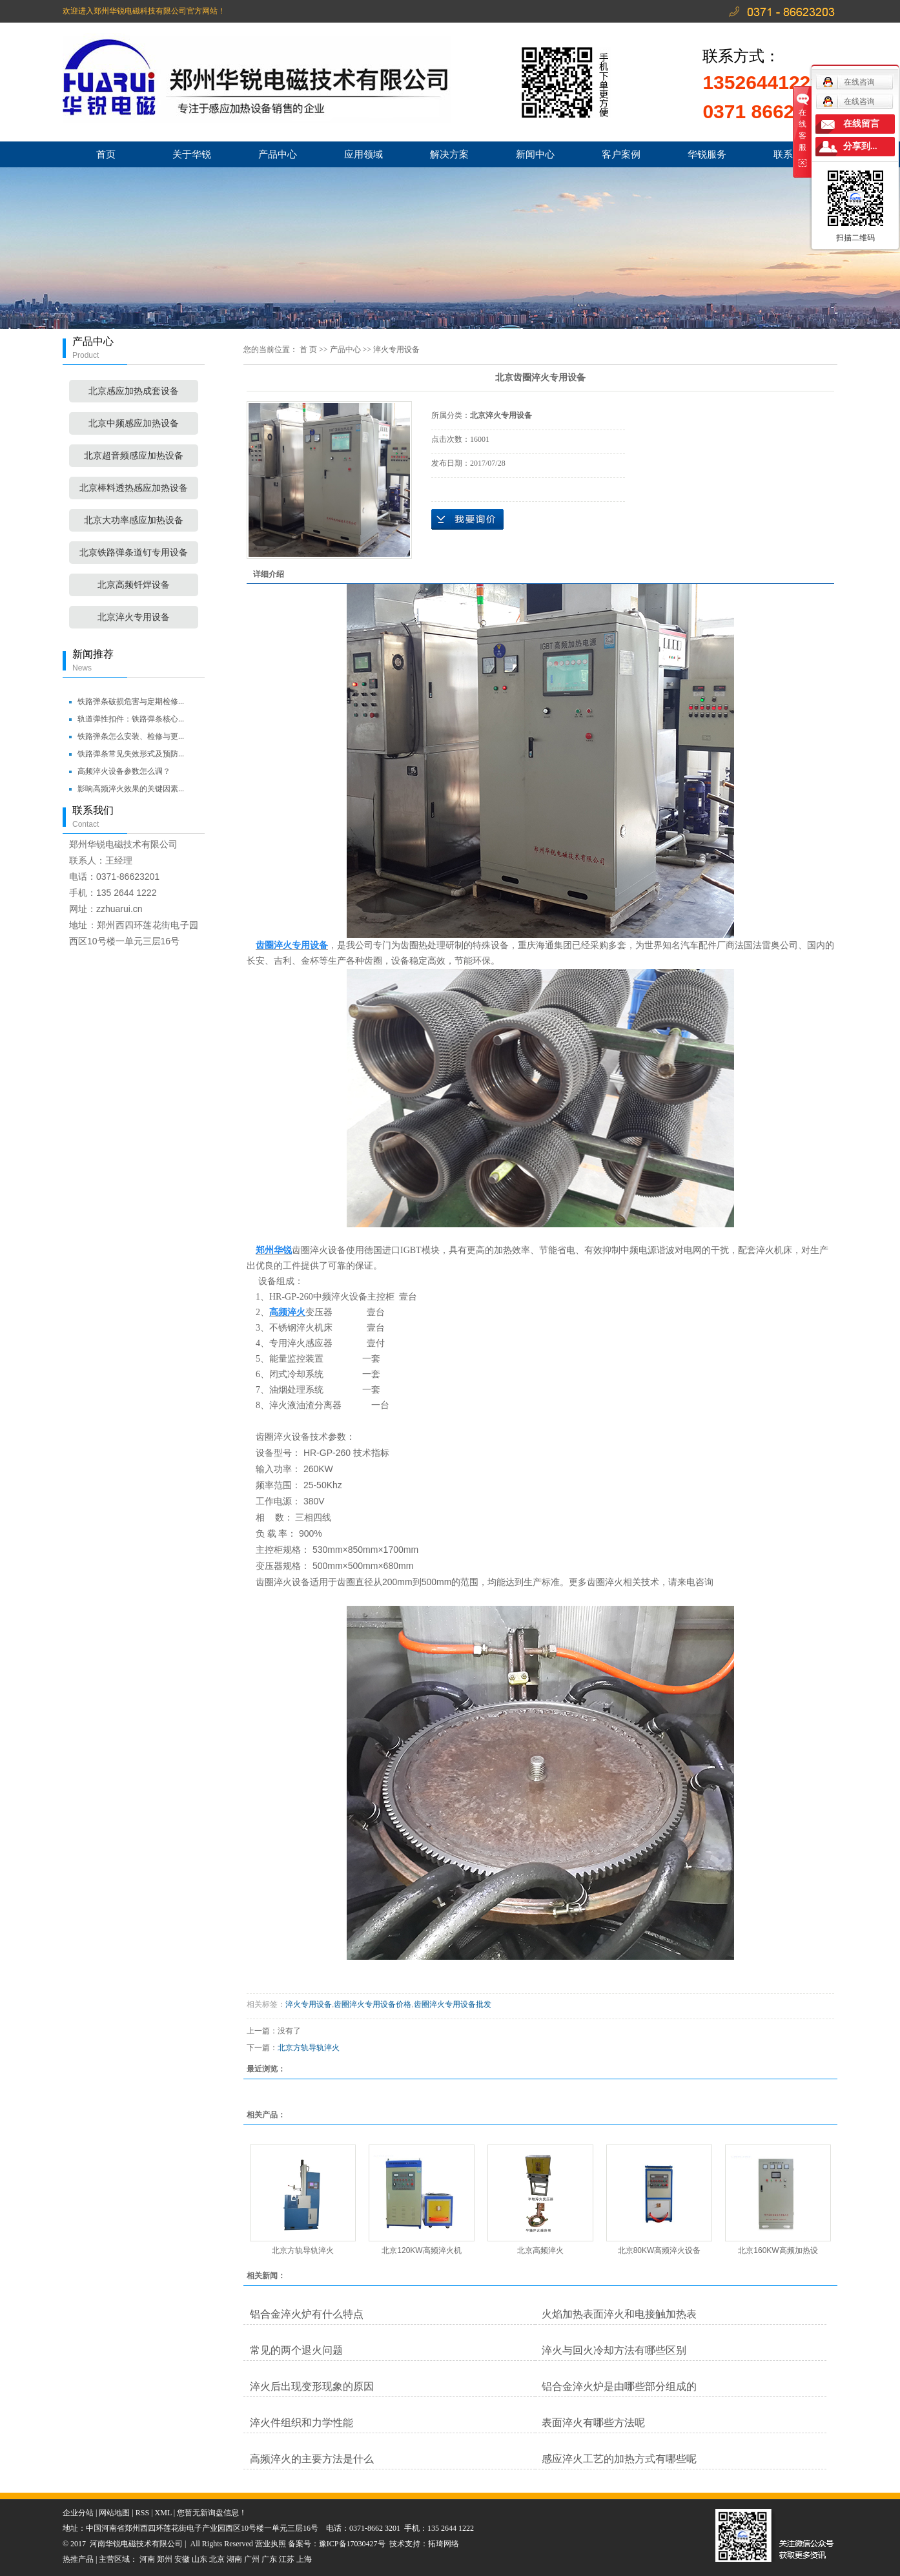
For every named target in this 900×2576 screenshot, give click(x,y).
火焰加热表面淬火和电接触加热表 (619, 2314)
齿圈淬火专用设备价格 (372, 2004)
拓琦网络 (443, 2543)
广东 (269, 2559)
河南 (147, 2559)
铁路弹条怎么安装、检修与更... (130, 736)
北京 (217, 2559)
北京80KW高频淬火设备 (659, 2250)
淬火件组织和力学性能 (301, 2422)
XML (163, 2512)
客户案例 (621, 154)
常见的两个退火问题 (296, 2350)
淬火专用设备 (396, 349)
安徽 (182, 2559)
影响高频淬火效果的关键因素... (130, 788)
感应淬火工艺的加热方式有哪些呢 (619, 2458)
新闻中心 (535, 154)
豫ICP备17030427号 (352, 2543)
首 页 (308, 349)
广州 (252, 2559)
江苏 (286, 2559)
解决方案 (449, 154)
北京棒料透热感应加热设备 (133, 488)
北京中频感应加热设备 (133, 423)
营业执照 (271, 2543)
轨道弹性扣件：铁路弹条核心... (130, 718)
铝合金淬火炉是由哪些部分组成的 (619, 2386)
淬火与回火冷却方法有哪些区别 (614, 2350)
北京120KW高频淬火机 (421, 2250)
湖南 (234, 2559)
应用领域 (363, 154)
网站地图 (114, 2512)
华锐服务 (707, 154)
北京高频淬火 (540, 2250)
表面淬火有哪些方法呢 (593, 2422)
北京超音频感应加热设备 (133, 456)
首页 (106, 154)
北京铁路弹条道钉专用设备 (133, 552)
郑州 (164, 2559)
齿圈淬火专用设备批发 (452, 2004)
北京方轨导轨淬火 (309, 2047)
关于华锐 (191, 154)
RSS (142, 2512)
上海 (304, 2559)
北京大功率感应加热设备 (133, 520)
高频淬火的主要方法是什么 (312, 2458)
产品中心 (277, 154)
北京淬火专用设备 (133, 617)
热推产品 (78, 2559)
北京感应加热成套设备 (133, 391)
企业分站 (78, 2512)
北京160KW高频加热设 (777, 2250)
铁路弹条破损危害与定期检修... (130, 701)
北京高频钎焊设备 (133, 585)
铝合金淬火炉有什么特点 (306, 2314)
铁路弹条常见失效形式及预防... (130, 753)
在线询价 (467, 519)
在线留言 (861, 124)
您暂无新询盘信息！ (212, 2512)
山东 (199, 2559)
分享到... (860, 146)
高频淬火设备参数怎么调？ (123, 771)
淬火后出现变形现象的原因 (312, 2386)
